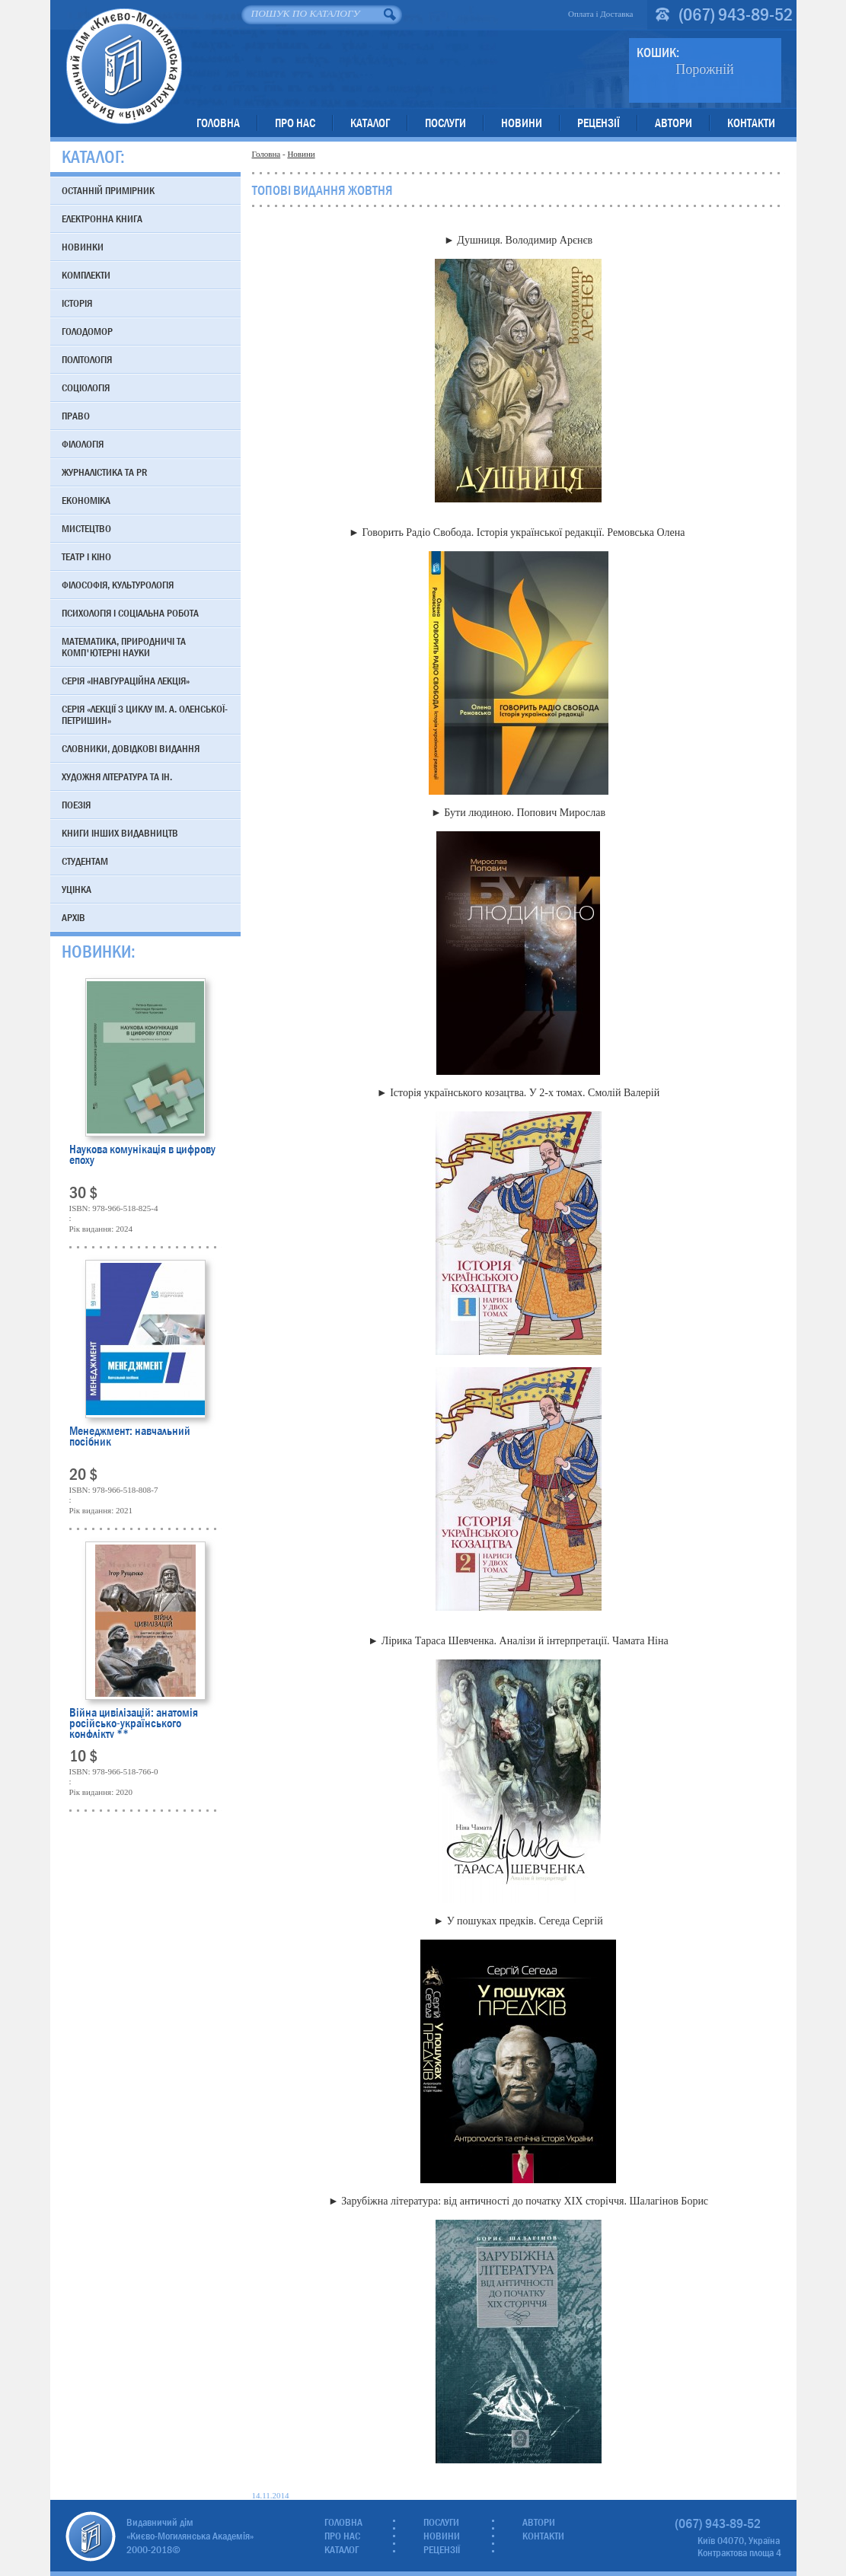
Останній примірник (108, 190)
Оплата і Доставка (601, 13)
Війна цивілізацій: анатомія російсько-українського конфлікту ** (133, 1722)
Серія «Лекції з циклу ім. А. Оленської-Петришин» (145, 714)
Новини (521, 123)
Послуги (445, 123)
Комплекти (86, 275)
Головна (218, 123)
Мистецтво (86, 528)
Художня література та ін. (117, 776)
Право (76, 415)
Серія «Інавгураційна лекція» (126, 680)
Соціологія (86, 387)
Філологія (83, 444)
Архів (73, 917)
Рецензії (598, 123)
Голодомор (87, 331)
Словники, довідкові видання (131, 748)
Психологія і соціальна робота (130, 613)
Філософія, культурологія (118, 584)
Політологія (87, 359)
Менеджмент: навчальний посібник (129, 1437)
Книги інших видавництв (120, 833)
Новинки (83, 246)
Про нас (295, 123)
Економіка (86, 500)
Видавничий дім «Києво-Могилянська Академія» (123, 66)
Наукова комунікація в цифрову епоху (142, 1156)
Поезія (76, 804)
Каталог (370, 123)
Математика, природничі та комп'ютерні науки (124, 646)
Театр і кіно (86, 556)
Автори (673, 123)
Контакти (751, 123)
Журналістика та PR (104, 472)
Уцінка (76, 889)
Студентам (85, 861)
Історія (77, 303)
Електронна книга (102, 218)
